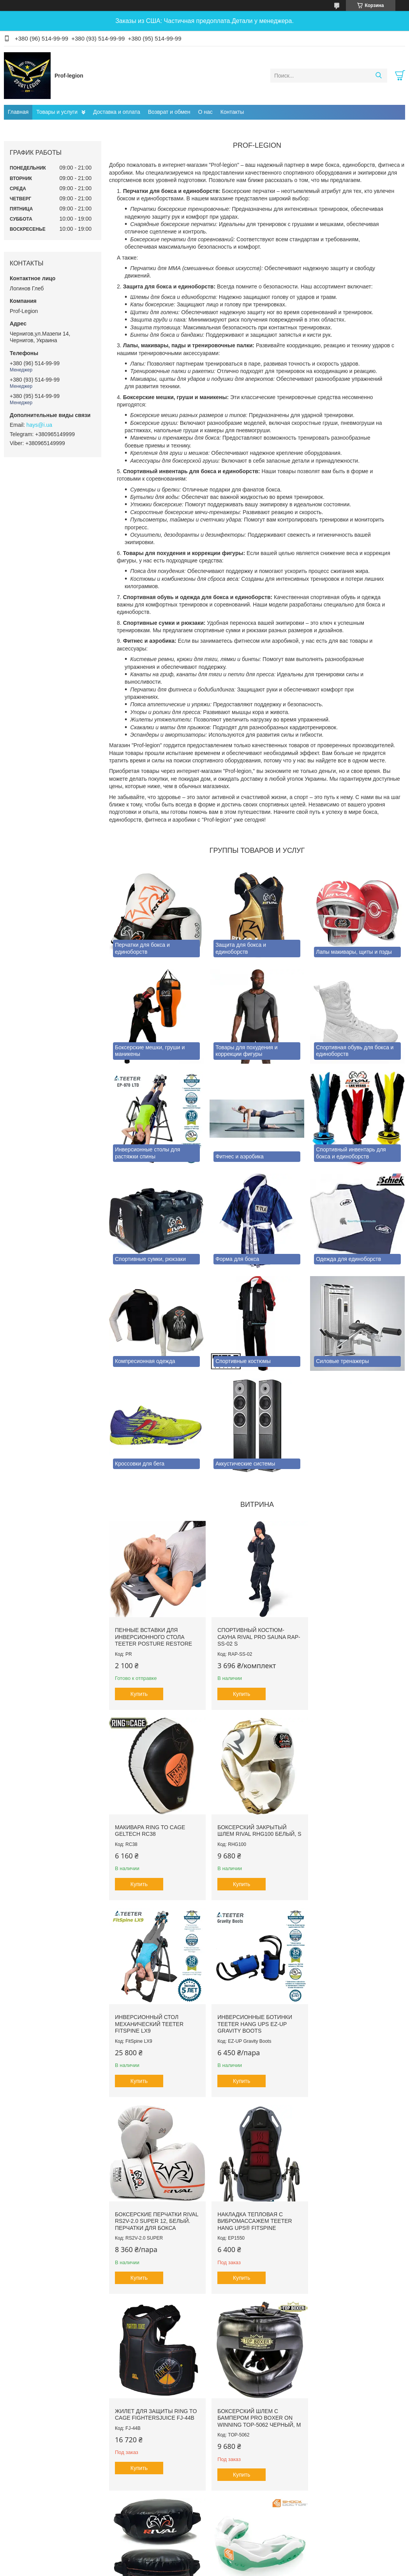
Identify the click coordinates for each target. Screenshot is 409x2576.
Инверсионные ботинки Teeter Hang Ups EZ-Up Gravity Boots (351, 1828)
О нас (205, 112)
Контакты (232, 112)
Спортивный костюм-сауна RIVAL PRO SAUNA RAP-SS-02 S (249, 1634)
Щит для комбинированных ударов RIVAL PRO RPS (255, 2223)
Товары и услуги (57, 112)
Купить (139, 1691)
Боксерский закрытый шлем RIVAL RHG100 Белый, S (154, 1828)
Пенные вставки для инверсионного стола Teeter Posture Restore (153, 1634)
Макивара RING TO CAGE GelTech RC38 (349, 1630)
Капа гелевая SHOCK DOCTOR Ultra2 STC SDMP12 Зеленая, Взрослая (355, 2223)
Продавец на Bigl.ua (204, 2561)
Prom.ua (238, 2554)
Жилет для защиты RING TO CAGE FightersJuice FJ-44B (355, 2019)
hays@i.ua (39, 425)
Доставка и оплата (116, 112)
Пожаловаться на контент (182, 2568)
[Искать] (378, 76)
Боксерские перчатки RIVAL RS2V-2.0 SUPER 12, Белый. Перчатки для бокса (149, 2025)
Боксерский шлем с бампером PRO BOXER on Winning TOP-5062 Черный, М (153, 2226)
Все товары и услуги (254, 2521)
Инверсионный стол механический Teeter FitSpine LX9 (249, 1828)
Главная (18, 112)
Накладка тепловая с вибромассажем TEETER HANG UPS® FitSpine (252, 2022)
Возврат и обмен (169, 112)
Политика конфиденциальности (248, 2568)
